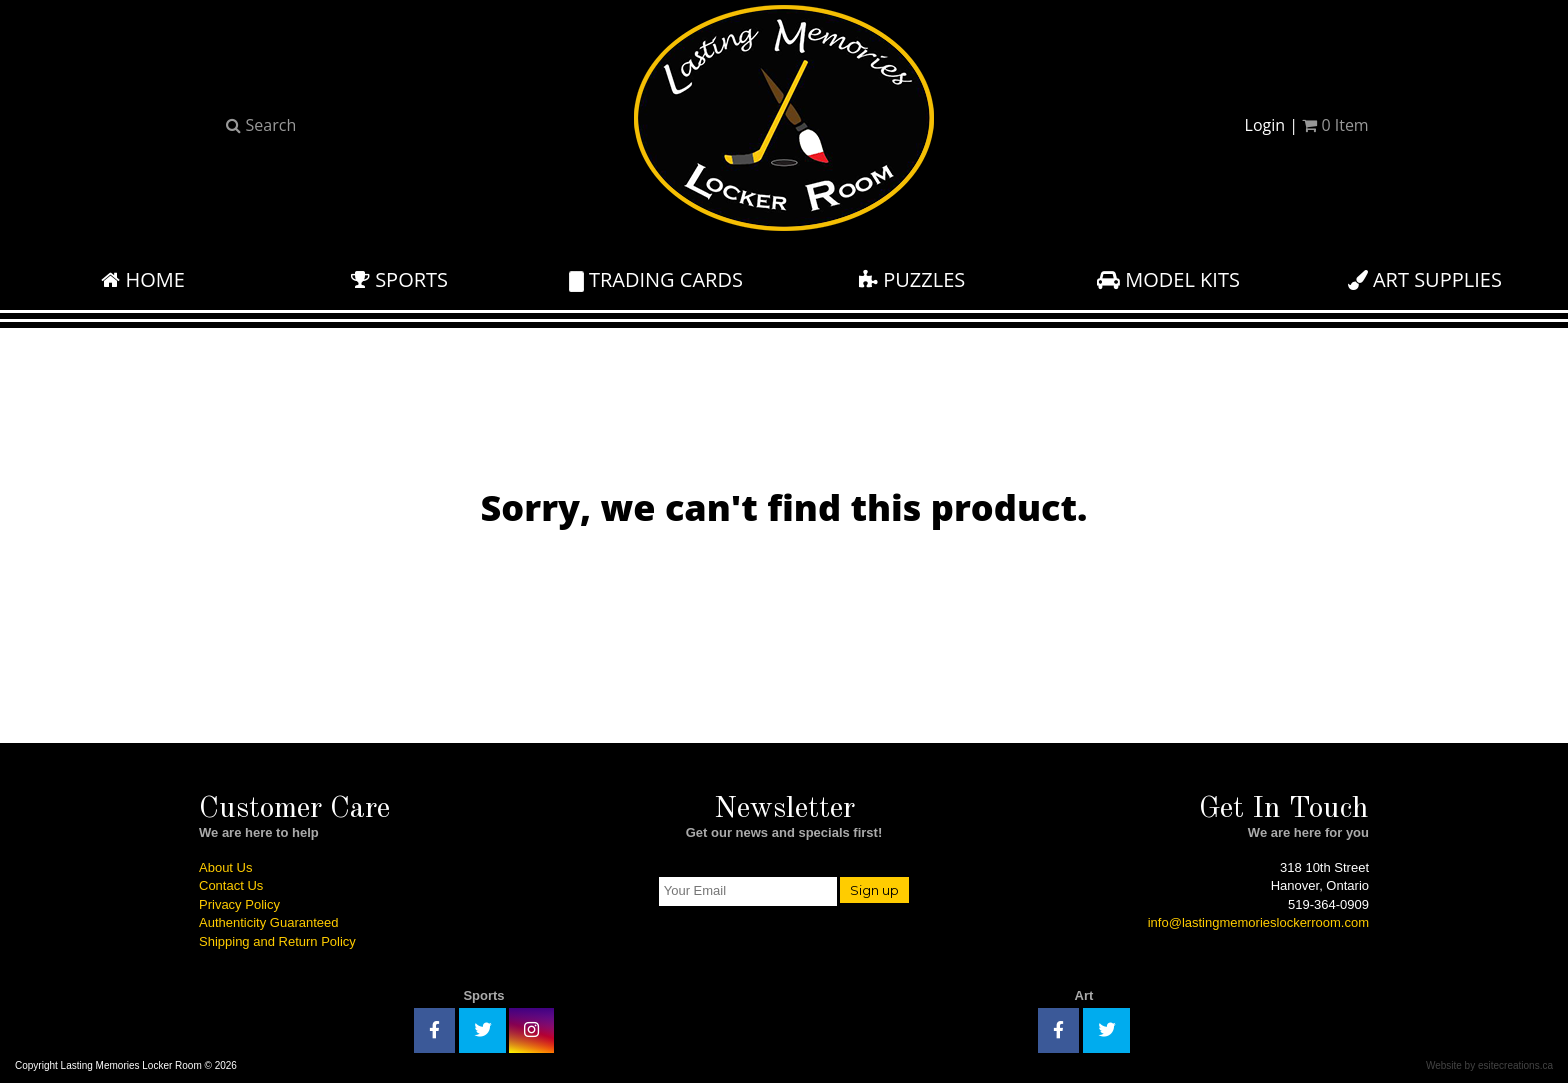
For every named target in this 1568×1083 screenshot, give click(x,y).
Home (143, 279)
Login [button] (1265, 125)
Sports (399, 279)
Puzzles (912, 279)
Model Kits (1168, 279)
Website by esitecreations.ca (1489, 1065)
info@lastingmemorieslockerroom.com (1258, 922)
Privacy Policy (239, 904)
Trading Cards (656, 279)
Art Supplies (1425, 279)
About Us (225, 867)
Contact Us (231, 885)
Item (1335, 125)
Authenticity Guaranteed (268, 922)
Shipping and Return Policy (277, 941)
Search (261, 125)
